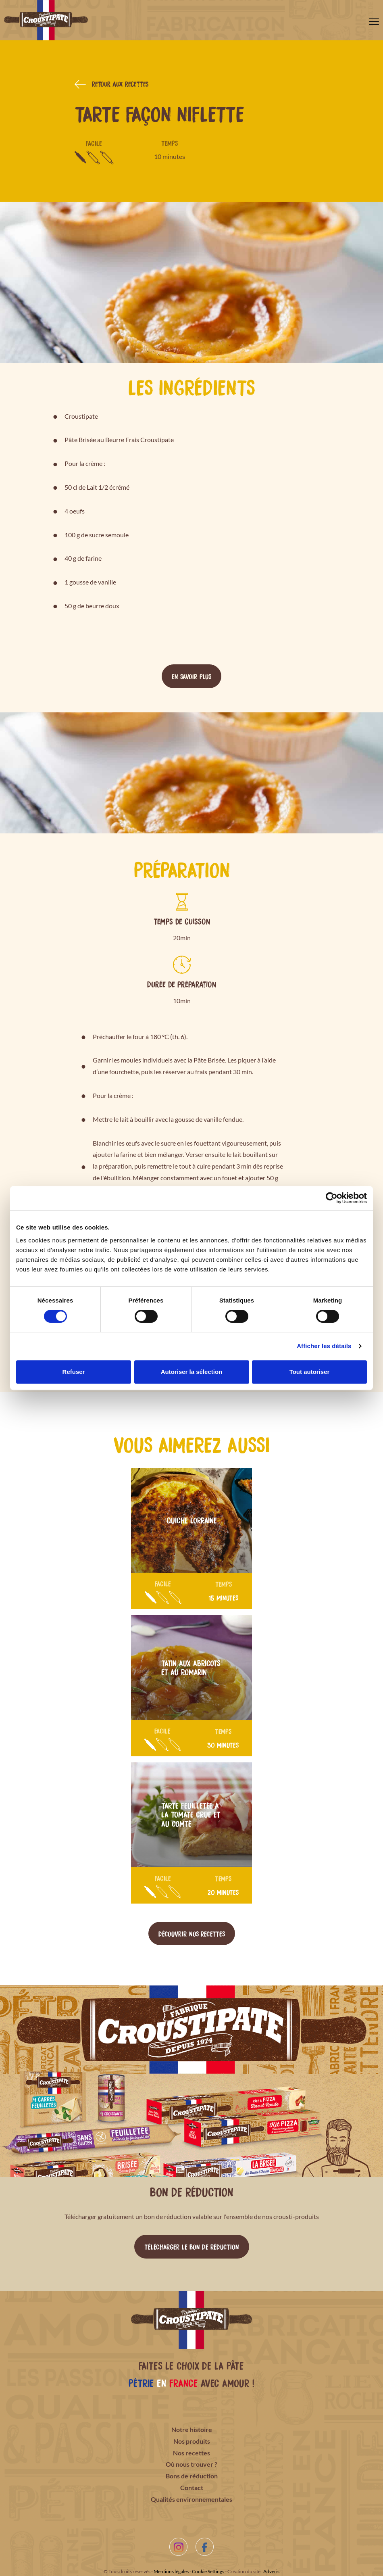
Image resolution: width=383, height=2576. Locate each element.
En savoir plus (191, 676)
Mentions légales (171, 2571)
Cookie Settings (208, 2571)
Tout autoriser (309, 1371)
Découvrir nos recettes (191, 1933)
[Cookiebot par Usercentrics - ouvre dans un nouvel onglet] (331, 1198)
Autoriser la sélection (192, 1371)
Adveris (271, 2571)
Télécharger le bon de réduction (191, 2246)
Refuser (73, 1371)
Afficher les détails (324, 1345)
